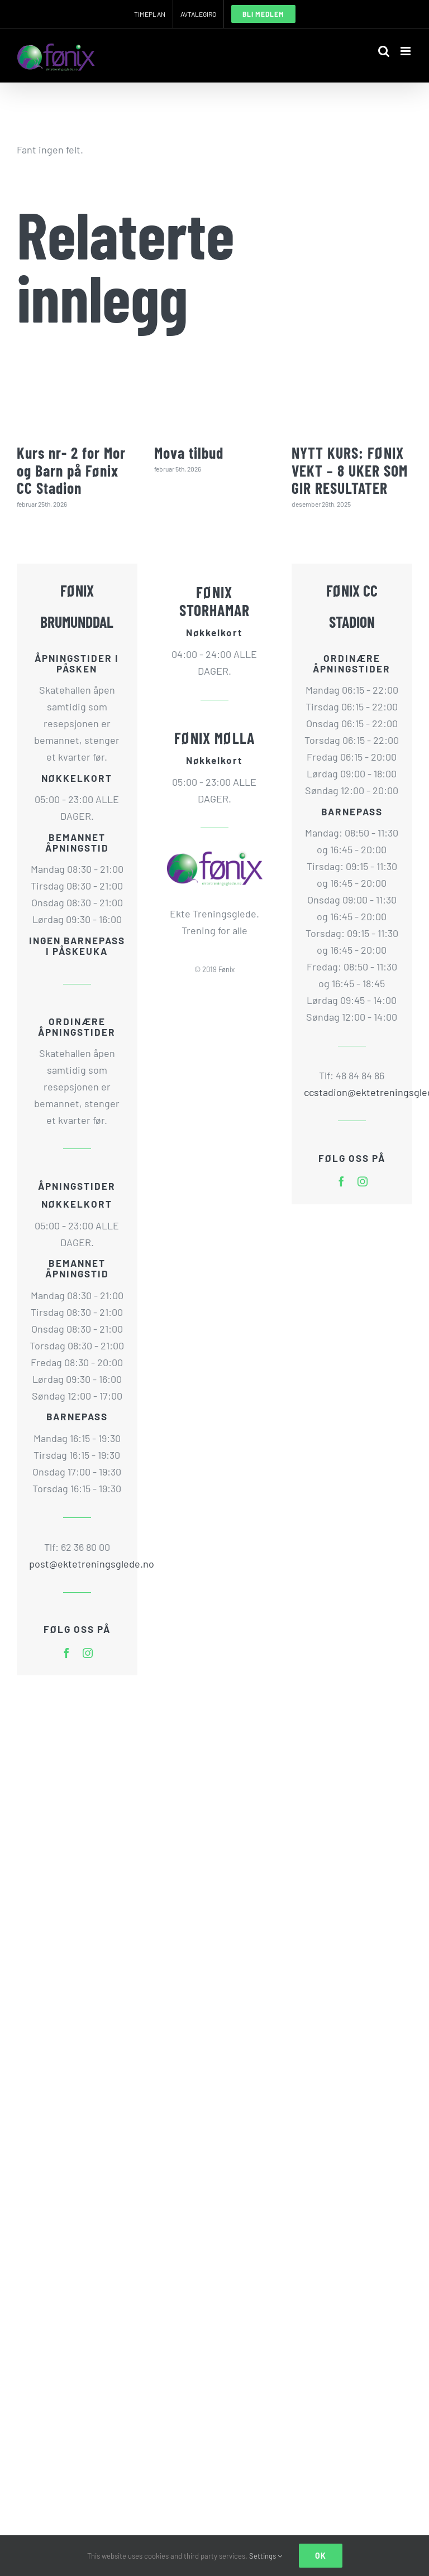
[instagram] (88, 1653)
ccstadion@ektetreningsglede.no (352, 1092)
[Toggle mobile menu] (406, 51)
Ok (320, 2555)
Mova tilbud (188, 452)
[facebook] (66, 1653)
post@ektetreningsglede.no (77, 1564)
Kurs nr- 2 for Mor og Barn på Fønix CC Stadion (71, 470)
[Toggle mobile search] (383, 51)
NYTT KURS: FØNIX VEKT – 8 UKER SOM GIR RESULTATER (350, 470)
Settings (265, 2555)
